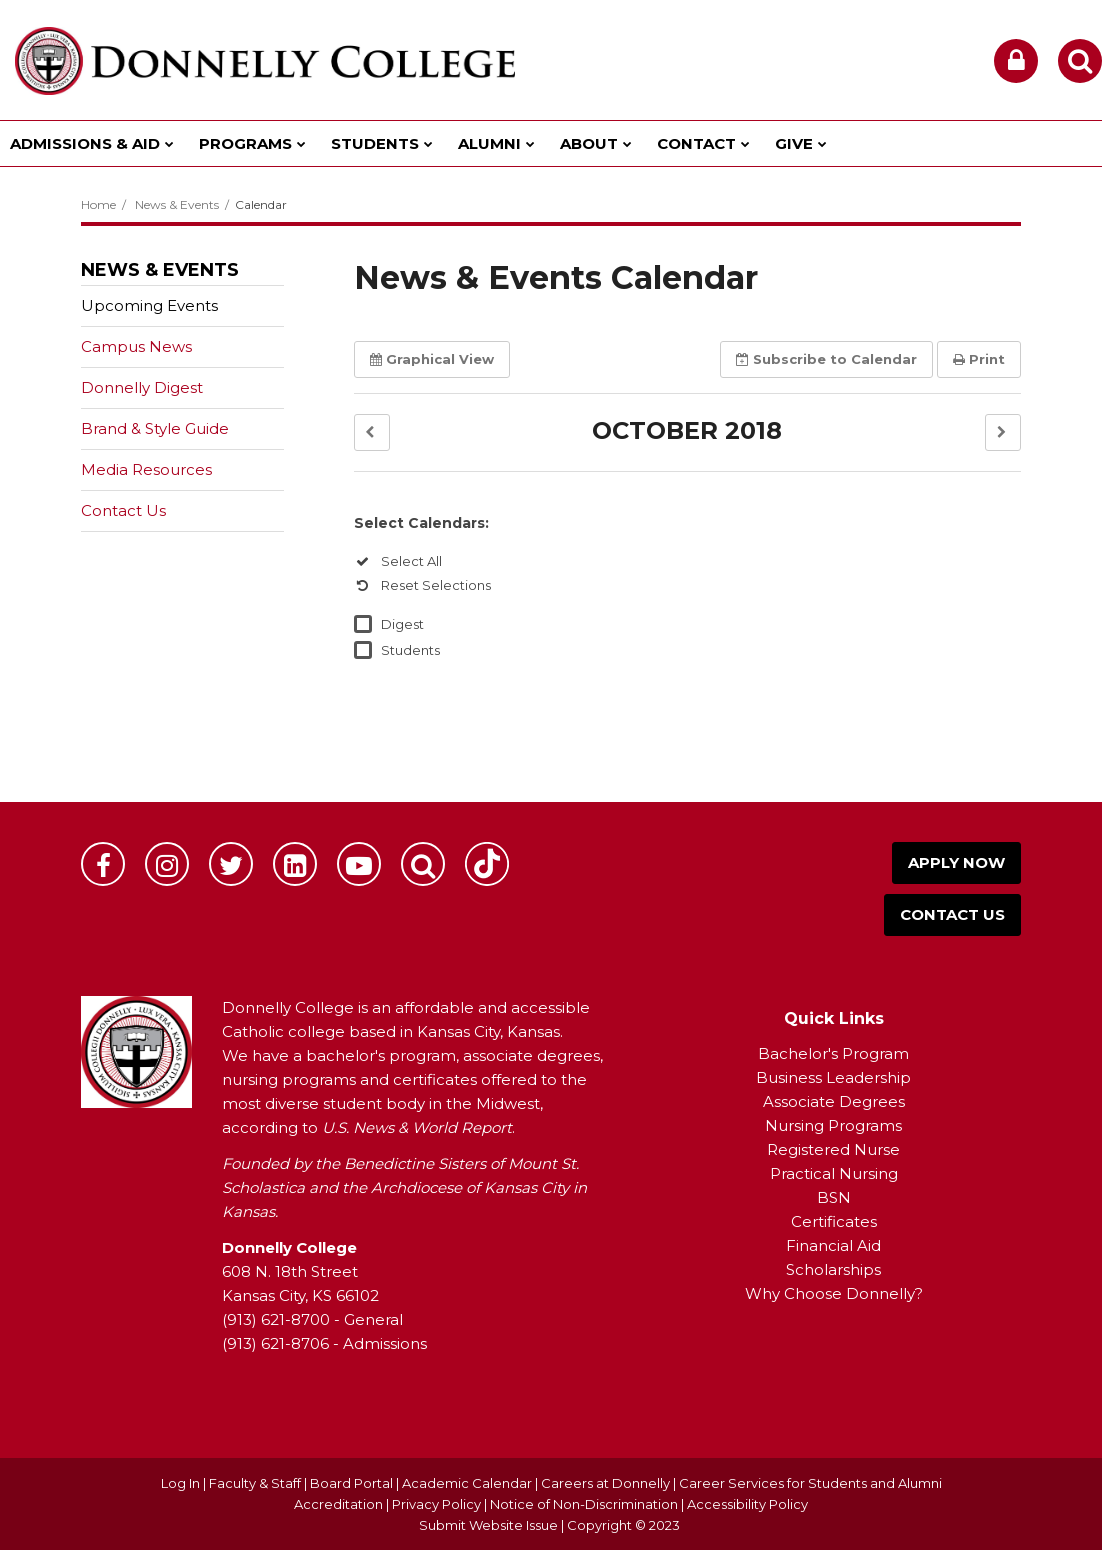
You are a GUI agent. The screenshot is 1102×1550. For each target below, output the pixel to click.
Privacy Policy (436, 1504)
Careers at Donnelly (605, 1483)
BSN (834, 1197)
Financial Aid (833, 1245)
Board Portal (351, 1483)
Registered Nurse (833, 1149)
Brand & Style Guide (155, 428)
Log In (180, 1483)
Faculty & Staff (255, 1483)
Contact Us (123, 510)
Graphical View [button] (432, 359)
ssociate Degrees (839, 1101)
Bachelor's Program (833, 1053)
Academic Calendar (467, 1483)
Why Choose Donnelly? (834, 1293)
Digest (402, 624)
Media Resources (146, 469)
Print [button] (979, 359)
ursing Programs (840, 1125)
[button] (372, 432)
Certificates (834, 1221)
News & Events (177, 204)
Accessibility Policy (747, 1504)
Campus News (136, 346)
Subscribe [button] (826, 359)
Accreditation (340, 1504)
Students (410, 650)
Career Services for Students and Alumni (810, 1483)
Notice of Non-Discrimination (585, 1504)
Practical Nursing (834, 1173)
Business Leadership (833, 1077)
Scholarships (833, 1269)
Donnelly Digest (173, 391)
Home (98, 204)
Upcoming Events (149, 305)
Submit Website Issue (488, 1525)
